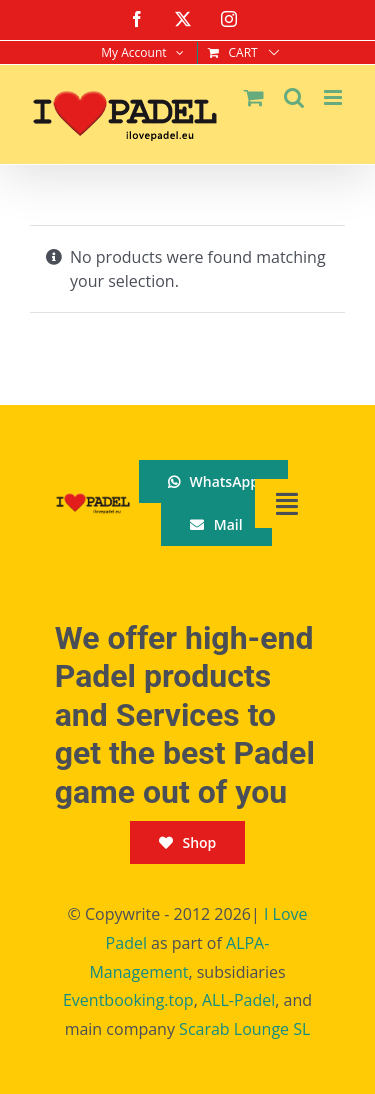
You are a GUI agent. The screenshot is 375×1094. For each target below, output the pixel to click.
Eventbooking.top (128, 1000)
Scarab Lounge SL (244, 1029)
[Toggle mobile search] (294, 97)
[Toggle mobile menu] (334, 97)
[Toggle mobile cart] (254, 97)
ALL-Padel (238, 1000)
